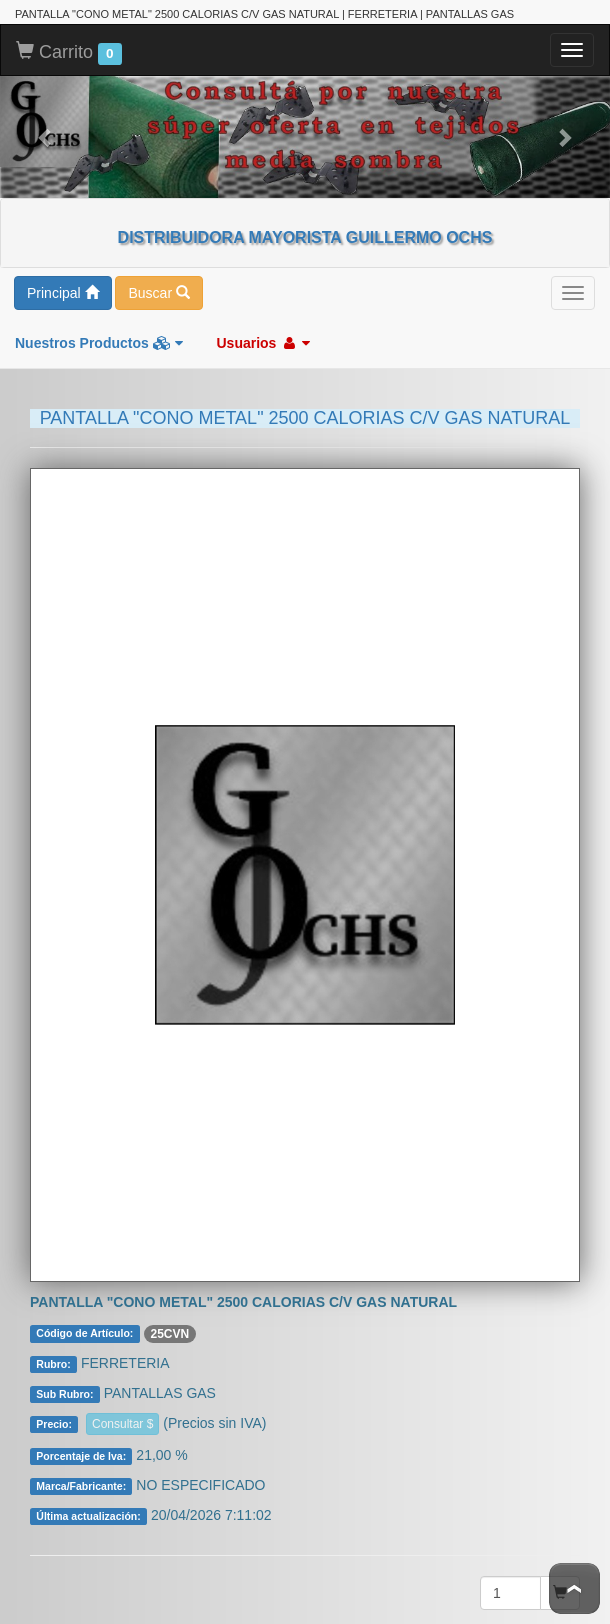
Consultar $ (122, 1404)
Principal (63, 273)
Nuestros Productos (99, 323)
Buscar (158, 273)
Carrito (69, 33)
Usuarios (263, 323)
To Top (574, 1588)
